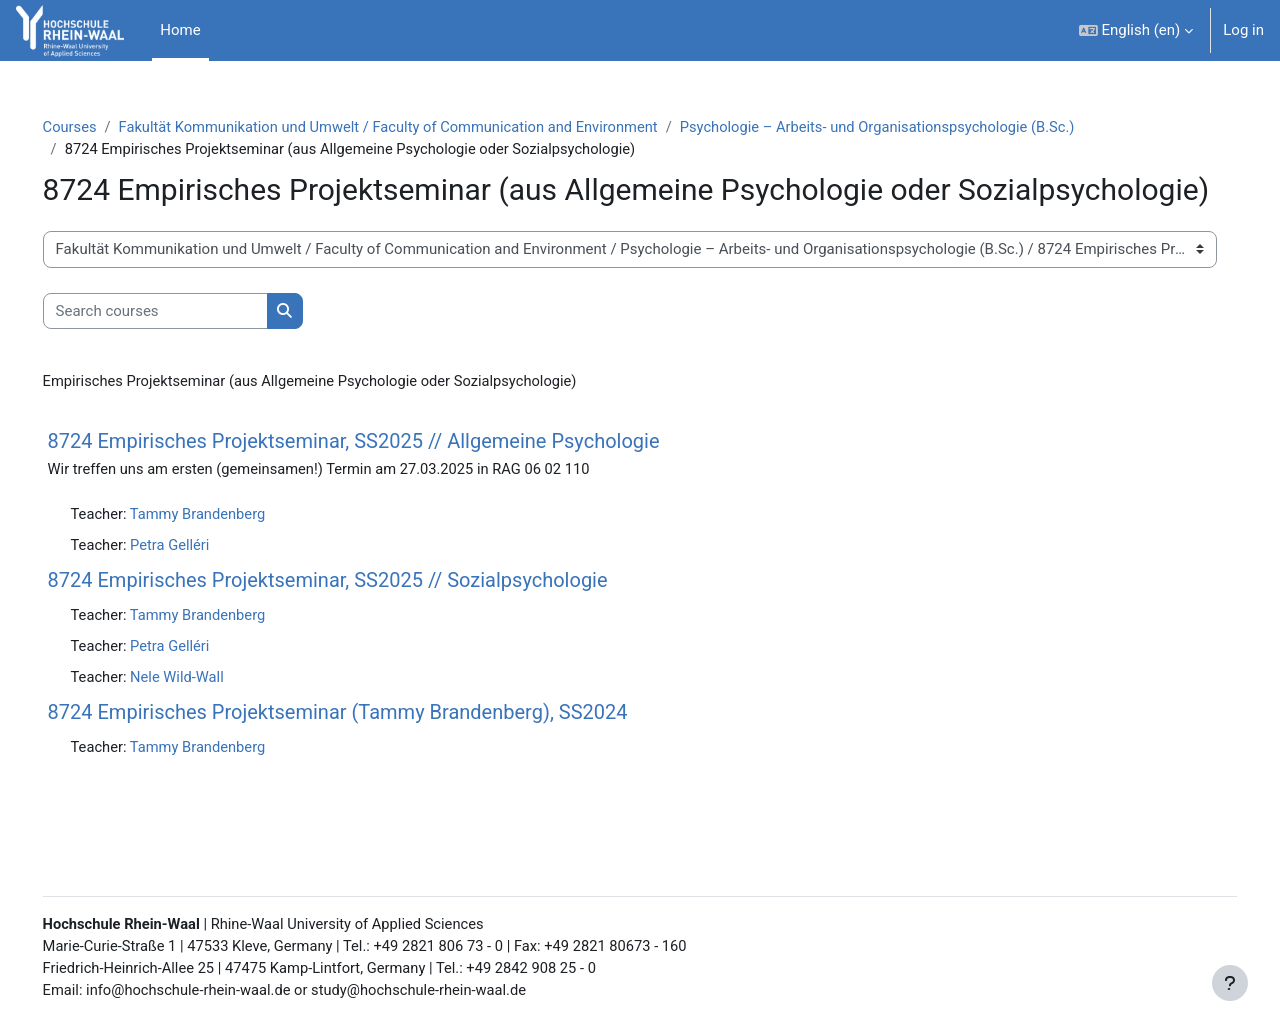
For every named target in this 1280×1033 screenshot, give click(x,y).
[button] (1136, 30)
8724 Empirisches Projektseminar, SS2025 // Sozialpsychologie (356, 619)
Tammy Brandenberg (229, 552)
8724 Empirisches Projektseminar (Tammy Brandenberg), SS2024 (366, 753)
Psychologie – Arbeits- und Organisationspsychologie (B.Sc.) (924, 127)
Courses (98, 127)
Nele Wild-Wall (208, 717)
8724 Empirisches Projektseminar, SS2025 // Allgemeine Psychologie (382, 479)
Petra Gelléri (200, 584)
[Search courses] (183, 348)
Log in (1243, 30)
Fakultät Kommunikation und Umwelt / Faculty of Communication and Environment (423, 127)
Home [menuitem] (180, 30)
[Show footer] (1230, 983)
